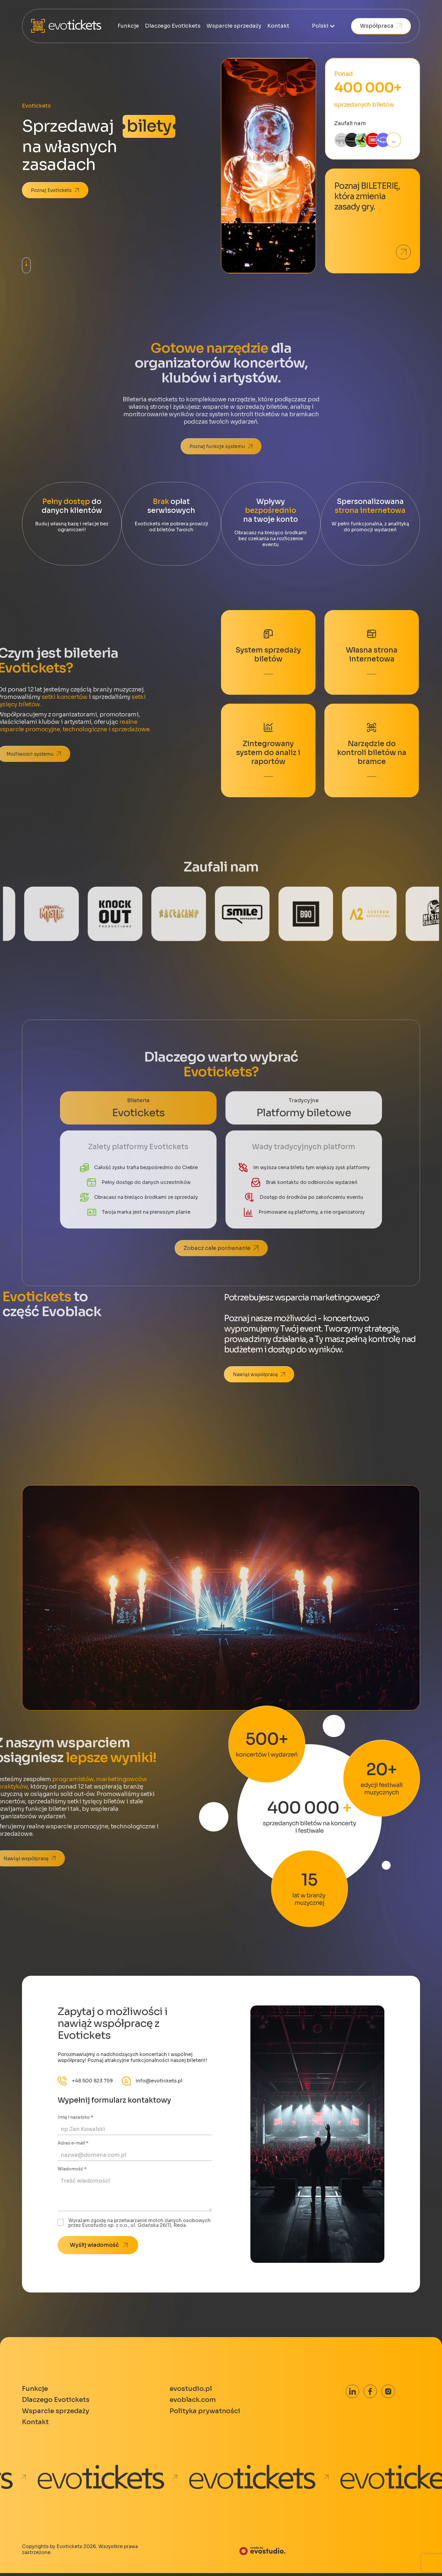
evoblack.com (196, 2401)
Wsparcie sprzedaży (233, 26)
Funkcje (128, 26)
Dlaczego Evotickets (173, 26)
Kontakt (278, 26)
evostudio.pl (194, 2389)
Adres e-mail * (73, 2143)
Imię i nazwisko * (75, 2117)
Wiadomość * (72, 2169)
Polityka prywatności (209, 2412)
